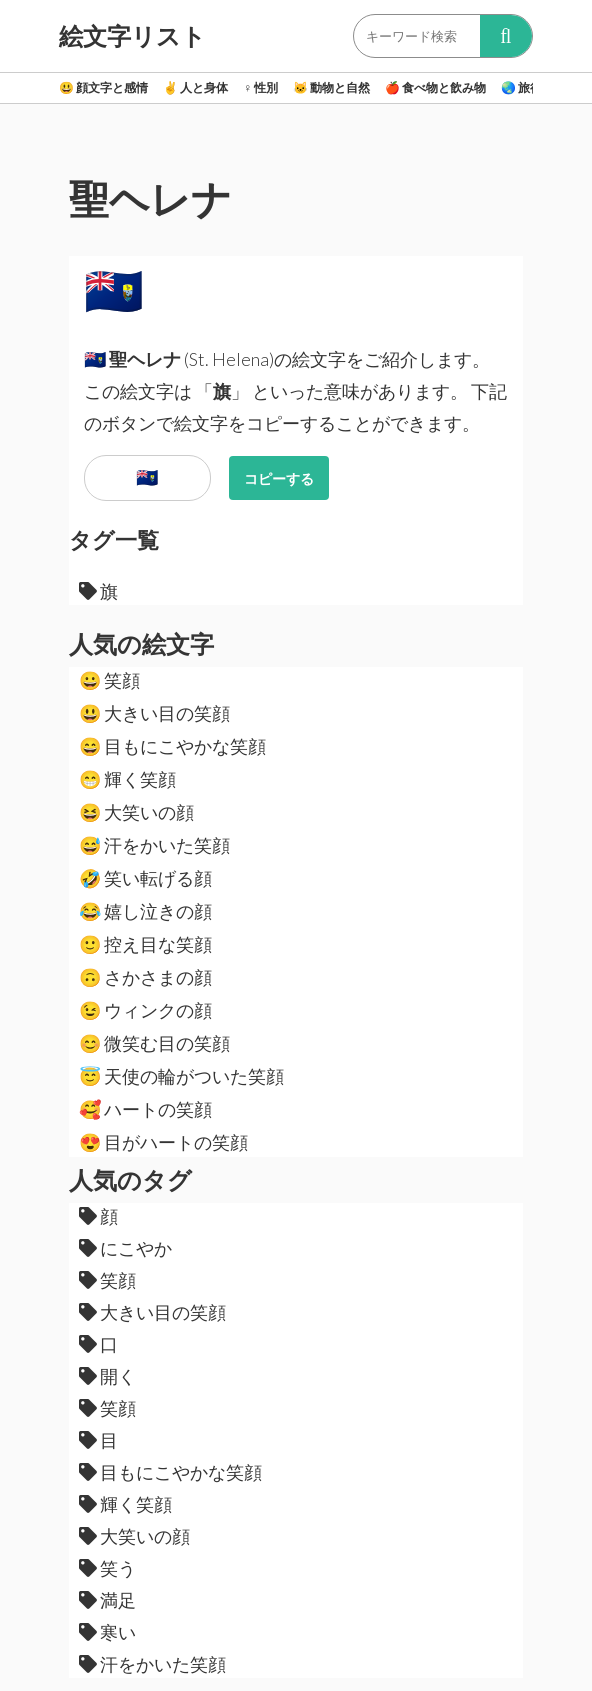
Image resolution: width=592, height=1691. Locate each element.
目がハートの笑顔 (163, 1142)
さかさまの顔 (145, 977)
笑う (107, 1568)
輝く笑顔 (127, 779)
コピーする (279, 478)
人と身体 (195, 87)
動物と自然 (331, 87)
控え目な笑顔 (145, 944)
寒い (107, 1632)
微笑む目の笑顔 (154, 1043)
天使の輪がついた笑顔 (181, 1076)
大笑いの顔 (136, 812)
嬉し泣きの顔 (145, 911)
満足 (107, 1600)
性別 (260, 87)
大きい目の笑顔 (154, 713)
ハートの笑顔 (145, 1109)
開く (107, 1376)
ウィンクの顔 (145, 1010)
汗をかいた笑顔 (154, 845)
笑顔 (109, 680)
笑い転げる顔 (145, 878)
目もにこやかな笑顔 (172, 746)
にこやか (125, 1248)
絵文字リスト (132, 36)
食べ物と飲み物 (435, 87)
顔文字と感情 (103, 87)
